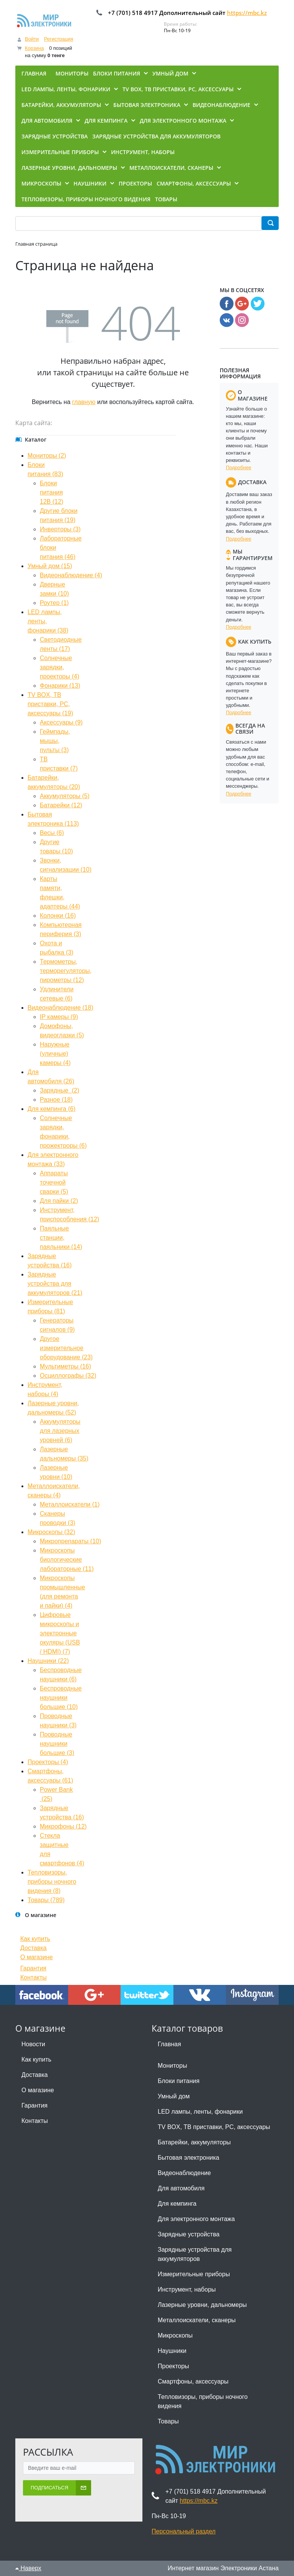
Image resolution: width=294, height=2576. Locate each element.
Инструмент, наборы (187, 2289)
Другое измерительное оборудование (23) (66, 1348)
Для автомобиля (181, 2188)
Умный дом (173, 2096)
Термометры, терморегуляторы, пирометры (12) (65, 970)
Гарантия (33, 1968)
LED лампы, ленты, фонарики (200, 2111)
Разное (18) (56, 1099)
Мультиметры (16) (65, 1366)
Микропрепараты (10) (70, 1541)
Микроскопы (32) (51, 1532)
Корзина (34, 48)
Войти (32, 39)
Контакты (33, 1977)
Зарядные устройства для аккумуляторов (195, 2254)
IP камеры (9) (59, 1017)
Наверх (28, 2568)
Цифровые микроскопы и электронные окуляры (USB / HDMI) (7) (60, 1633)
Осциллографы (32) (68, 1375)
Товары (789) (46, 1900)
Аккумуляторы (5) (65, 796)
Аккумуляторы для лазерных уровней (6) (60, 1430)
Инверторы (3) (60, 529)
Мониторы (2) (47, 455)
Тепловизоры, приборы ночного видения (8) (52, 1881)
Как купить (35, 1938)
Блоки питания (178, 2081)
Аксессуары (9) (61, 722)
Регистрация (58, 39)
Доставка (33, 1948)
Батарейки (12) (61, 805)
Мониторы (172, 2065)
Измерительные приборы (194, 2274)
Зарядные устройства (188, 2234)
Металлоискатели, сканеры (197, 2320)
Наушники (172, 2351)
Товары (168, 2421)
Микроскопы (175, 2335)
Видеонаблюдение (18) (60, 1007)
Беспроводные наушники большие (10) (61, 1697)
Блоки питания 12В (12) (51, 492)
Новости (33, 2044)
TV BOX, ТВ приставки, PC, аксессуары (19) (50, 704)
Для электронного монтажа (196, 2219)
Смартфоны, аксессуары (193, 2381)
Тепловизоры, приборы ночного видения (203, 2401)
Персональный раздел (184, 2531)
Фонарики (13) (60, 685)
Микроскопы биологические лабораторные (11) (67, 1559)
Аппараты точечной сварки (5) (54, 1182)
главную (83, 402)
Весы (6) (52, 833)
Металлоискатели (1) (70, 1504)
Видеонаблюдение (184, 2173)
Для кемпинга (177, 2203)
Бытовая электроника (188, 2157)
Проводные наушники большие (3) (57, 1743)
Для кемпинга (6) (51, 1109)
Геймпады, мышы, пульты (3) (55, 740)
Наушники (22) (48, 1661)
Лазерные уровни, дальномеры (202, 2305)
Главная (169, 2044)
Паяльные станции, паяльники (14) (61, 1237)
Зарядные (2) (59, 1090)
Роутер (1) (54, 603)
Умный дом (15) (50, 566)
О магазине (36, 1957)
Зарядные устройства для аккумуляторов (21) (55, 1283)
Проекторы (173, 2366)
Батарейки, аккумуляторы (194, 2142)
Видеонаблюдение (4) (71, 575)
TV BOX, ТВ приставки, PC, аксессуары (214, 2127)
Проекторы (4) (48, 1762)
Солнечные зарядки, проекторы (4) (59, 667)
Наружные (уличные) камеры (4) (55, 1053)
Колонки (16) (58, 915)
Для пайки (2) (59, 1201)
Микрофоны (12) (63, 1826)
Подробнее (238, 467)
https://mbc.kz (247, 12)
